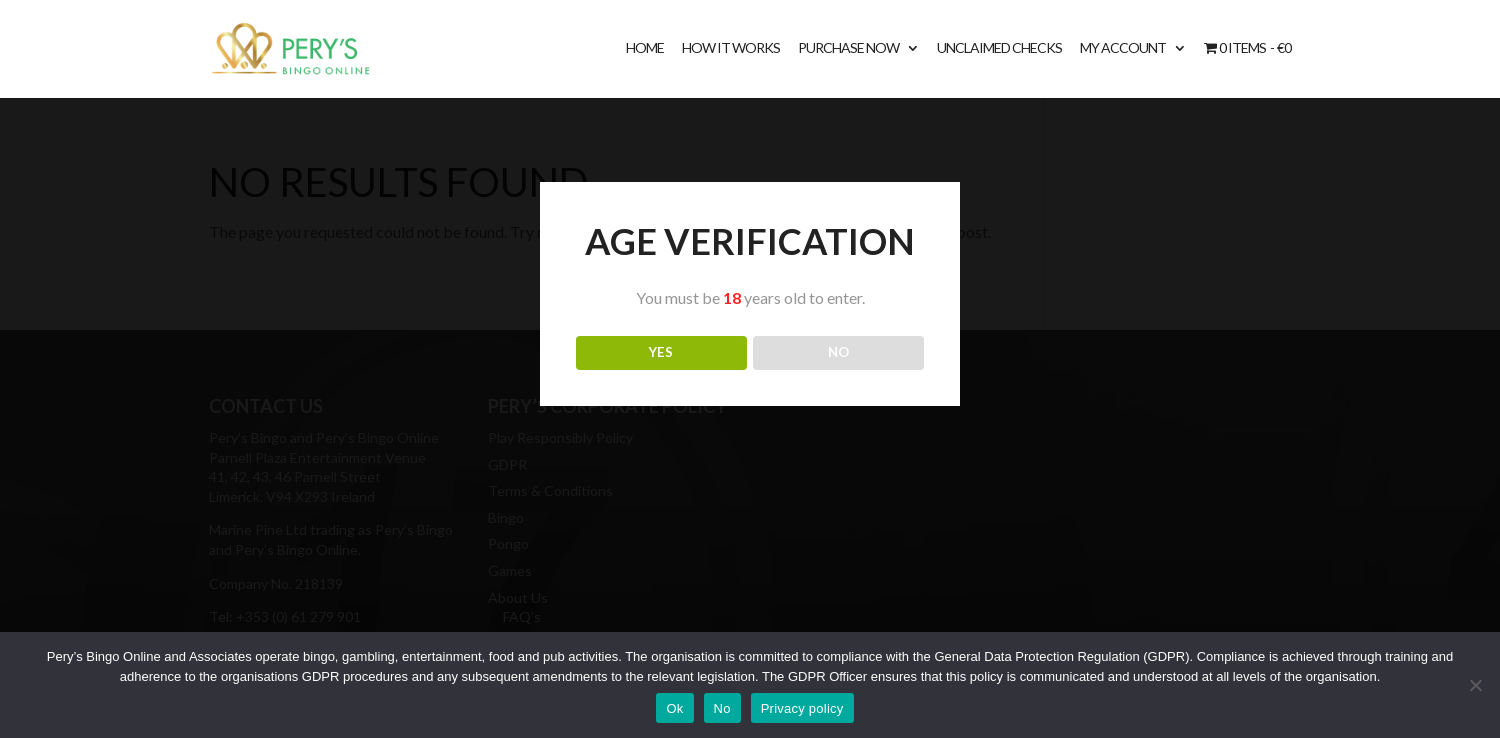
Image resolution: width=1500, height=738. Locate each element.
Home (645, 48)
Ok (674, 708)
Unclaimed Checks (999, 48)
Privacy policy (802, 708)
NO (838, 352)
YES (661, 352)
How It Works (731, 48)
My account (1123, 48)
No (722, 708)
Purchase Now (848, 48)
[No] (1475, 685)
